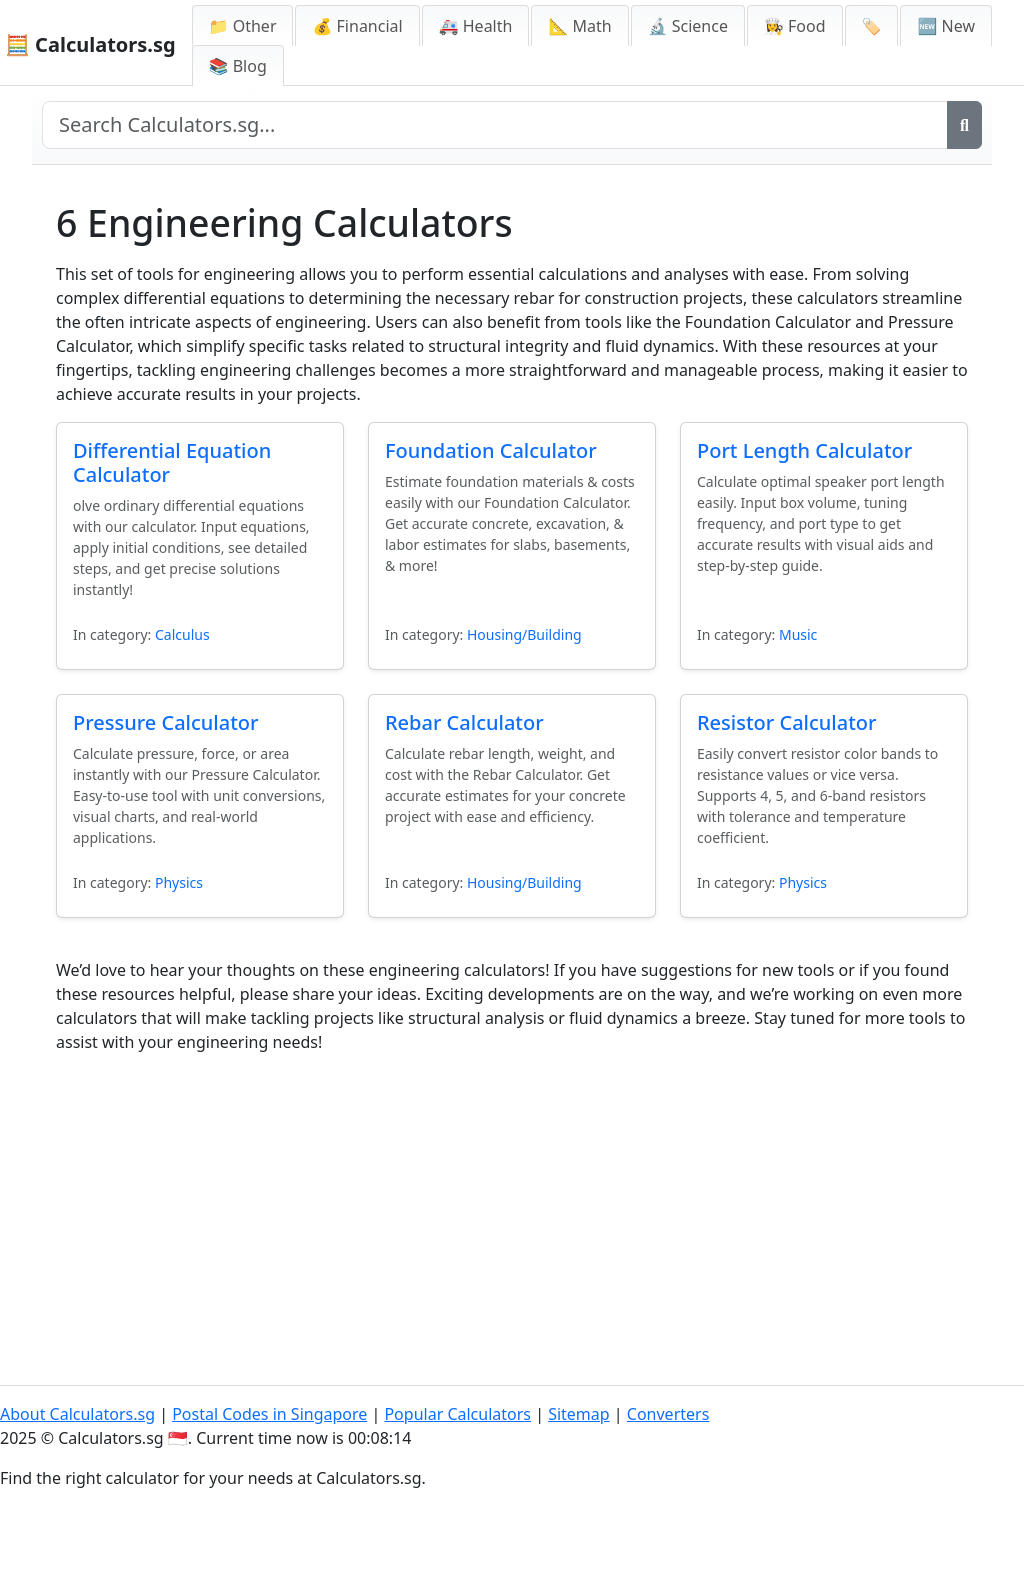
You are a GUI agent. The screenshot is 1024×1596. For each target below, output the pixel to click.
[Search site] (495, 125)
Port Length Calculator (804, 450)
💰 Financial (357, 26)
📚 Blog (238, 66)
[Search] (964, 125)
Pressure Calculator (166, 722)
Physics (179, 882)
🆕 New (946, 26)
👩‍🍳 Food (795, 26)
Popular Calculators (457, 1414)
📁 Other (243, 26)
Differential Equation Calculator (172, 462)
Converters (668, 1414)
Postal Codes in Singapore (269, 1414)
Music (798, 634)
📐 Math (579, 26)
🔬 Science (688, 26)
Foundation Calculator (491, 450)
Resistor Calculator (787, 722)
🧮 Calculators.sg (90, 44)
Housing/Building (524, 634)
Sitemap (579, 1414)
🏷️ (872, 26)
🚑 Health (476, 26)
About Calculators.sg (77, 1414)
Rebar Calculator (464, 722)
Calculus (182, 634)
